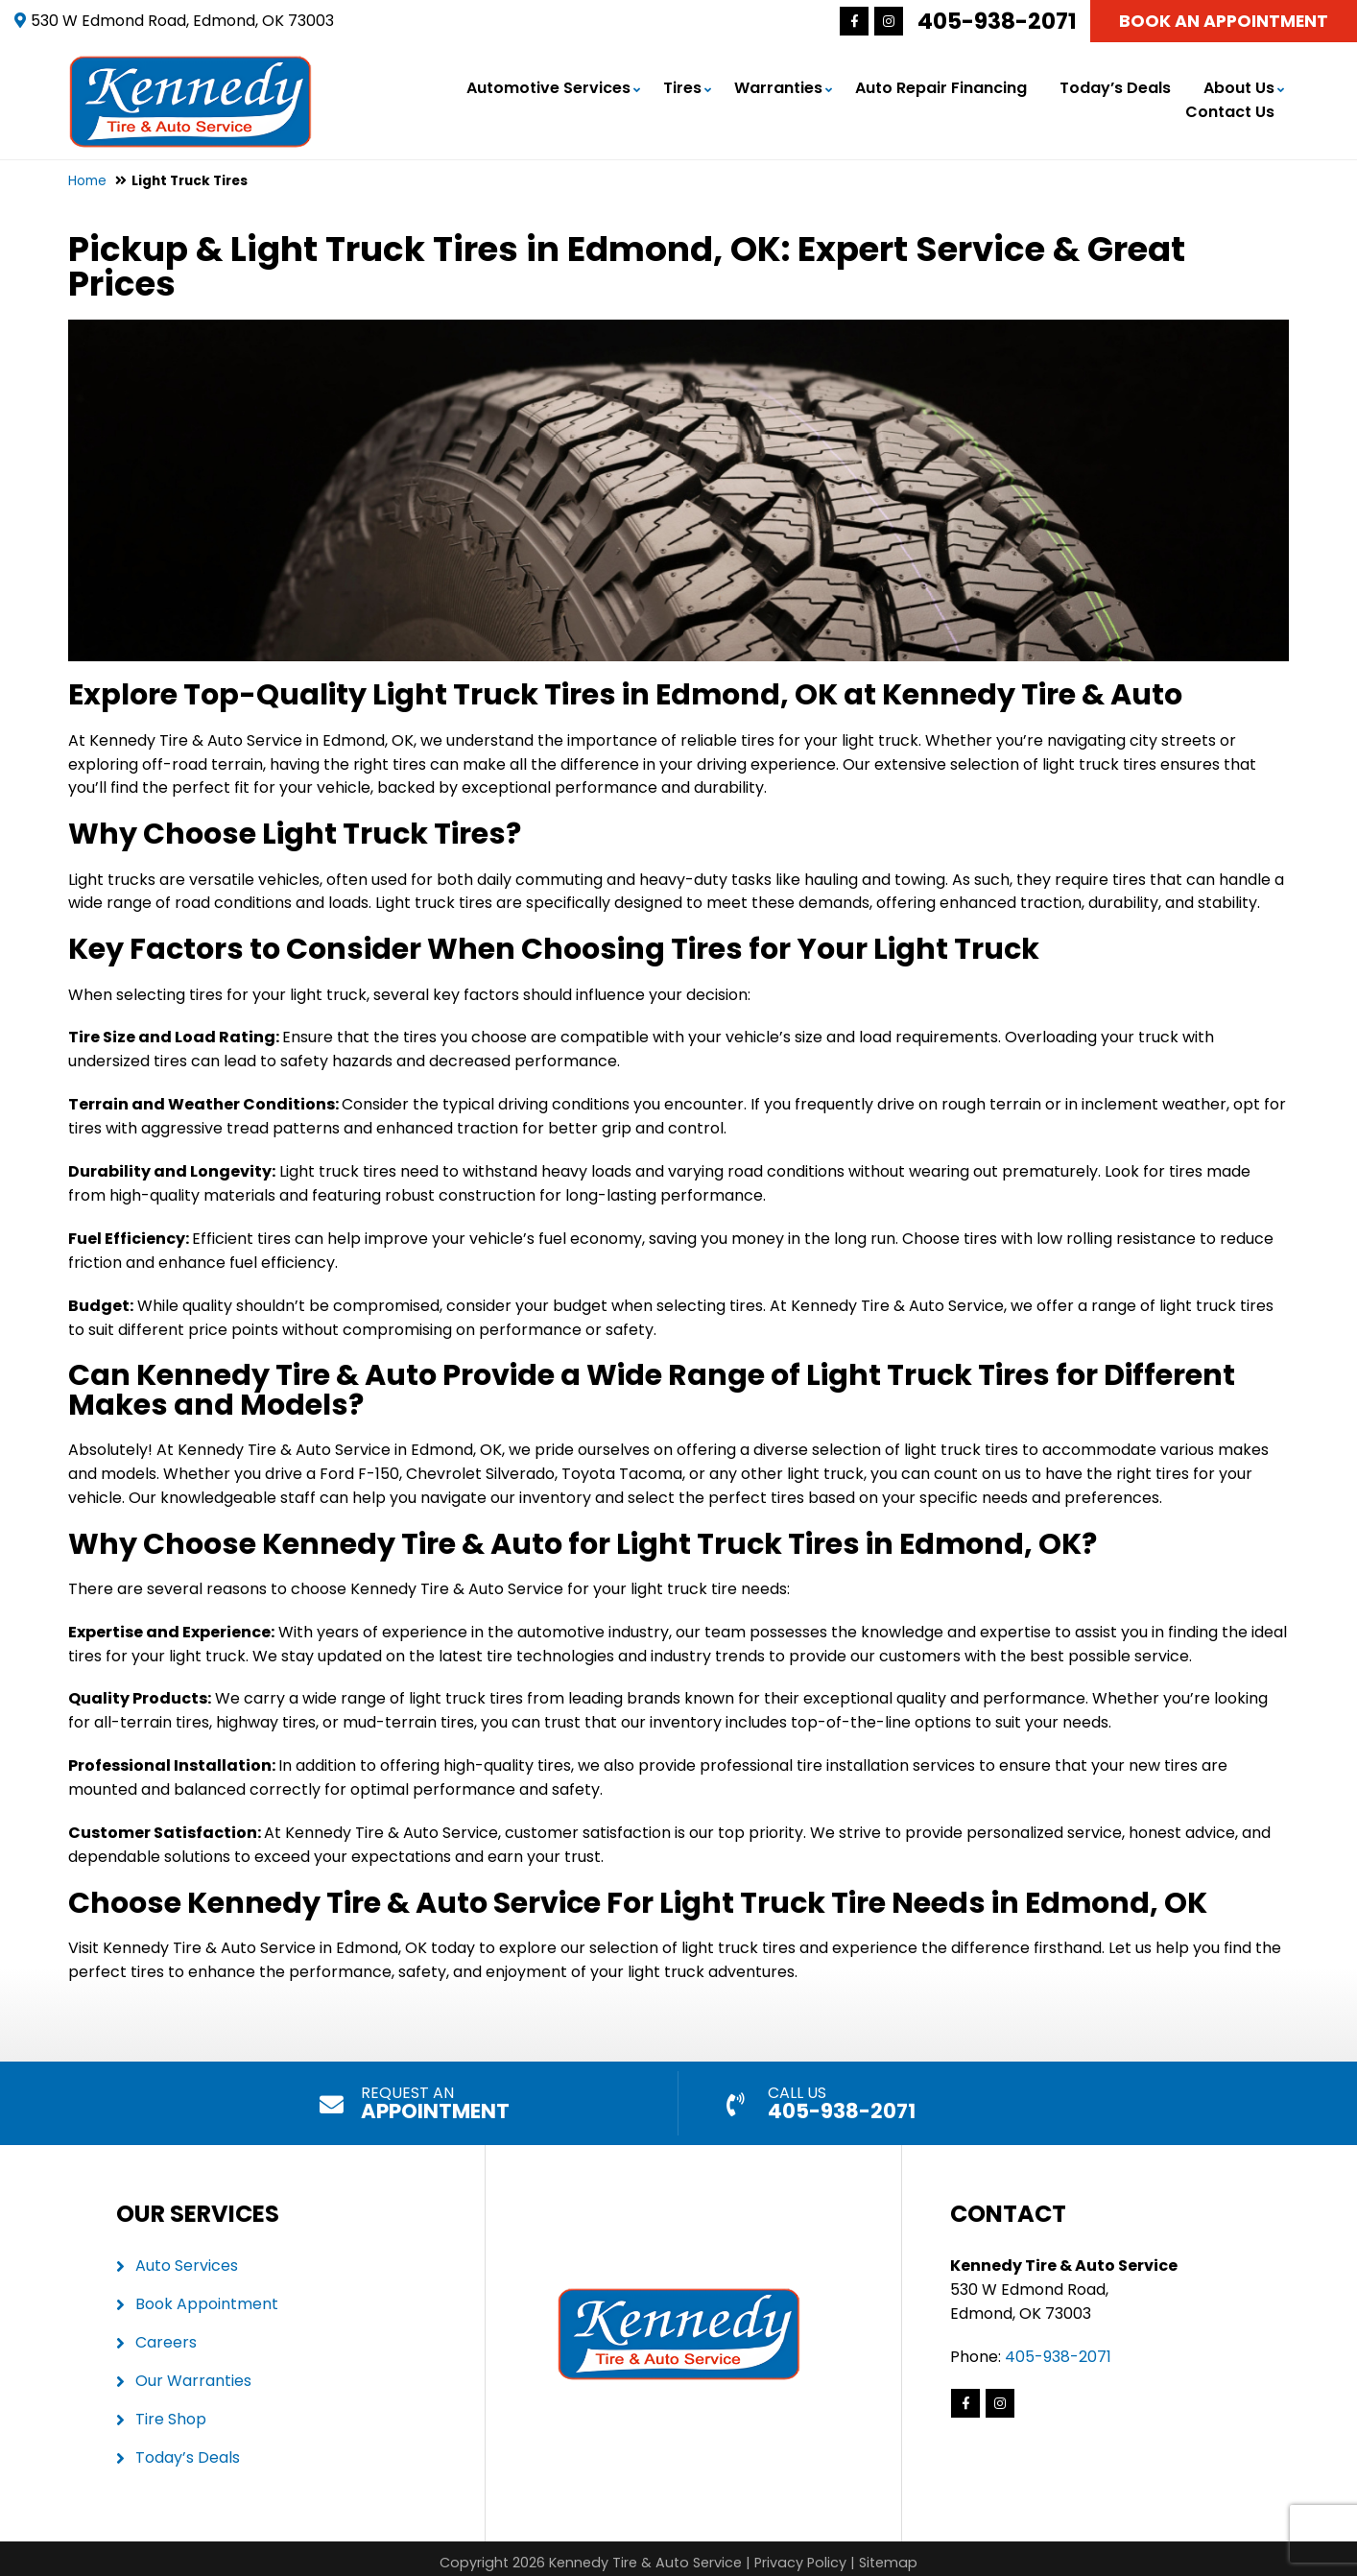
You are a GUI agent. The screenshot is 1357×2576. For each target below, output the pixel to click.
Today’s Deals (1115, 86)
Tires (682, 86)
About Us (1238, 86)
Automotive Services (548, 86)
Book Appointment (206, 2299)
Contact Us (1229, 110)
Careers (166, 2337)
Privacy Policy (800, 2557)
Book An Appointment (1223, 21)
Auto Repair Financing (941, 86)
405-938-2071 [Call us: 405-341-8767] (997, 21)
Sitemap (888, 2557)
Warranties (778, 86)
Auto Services (186, 2261)
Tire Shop (170, 2413)
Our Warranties (193, 2376)
